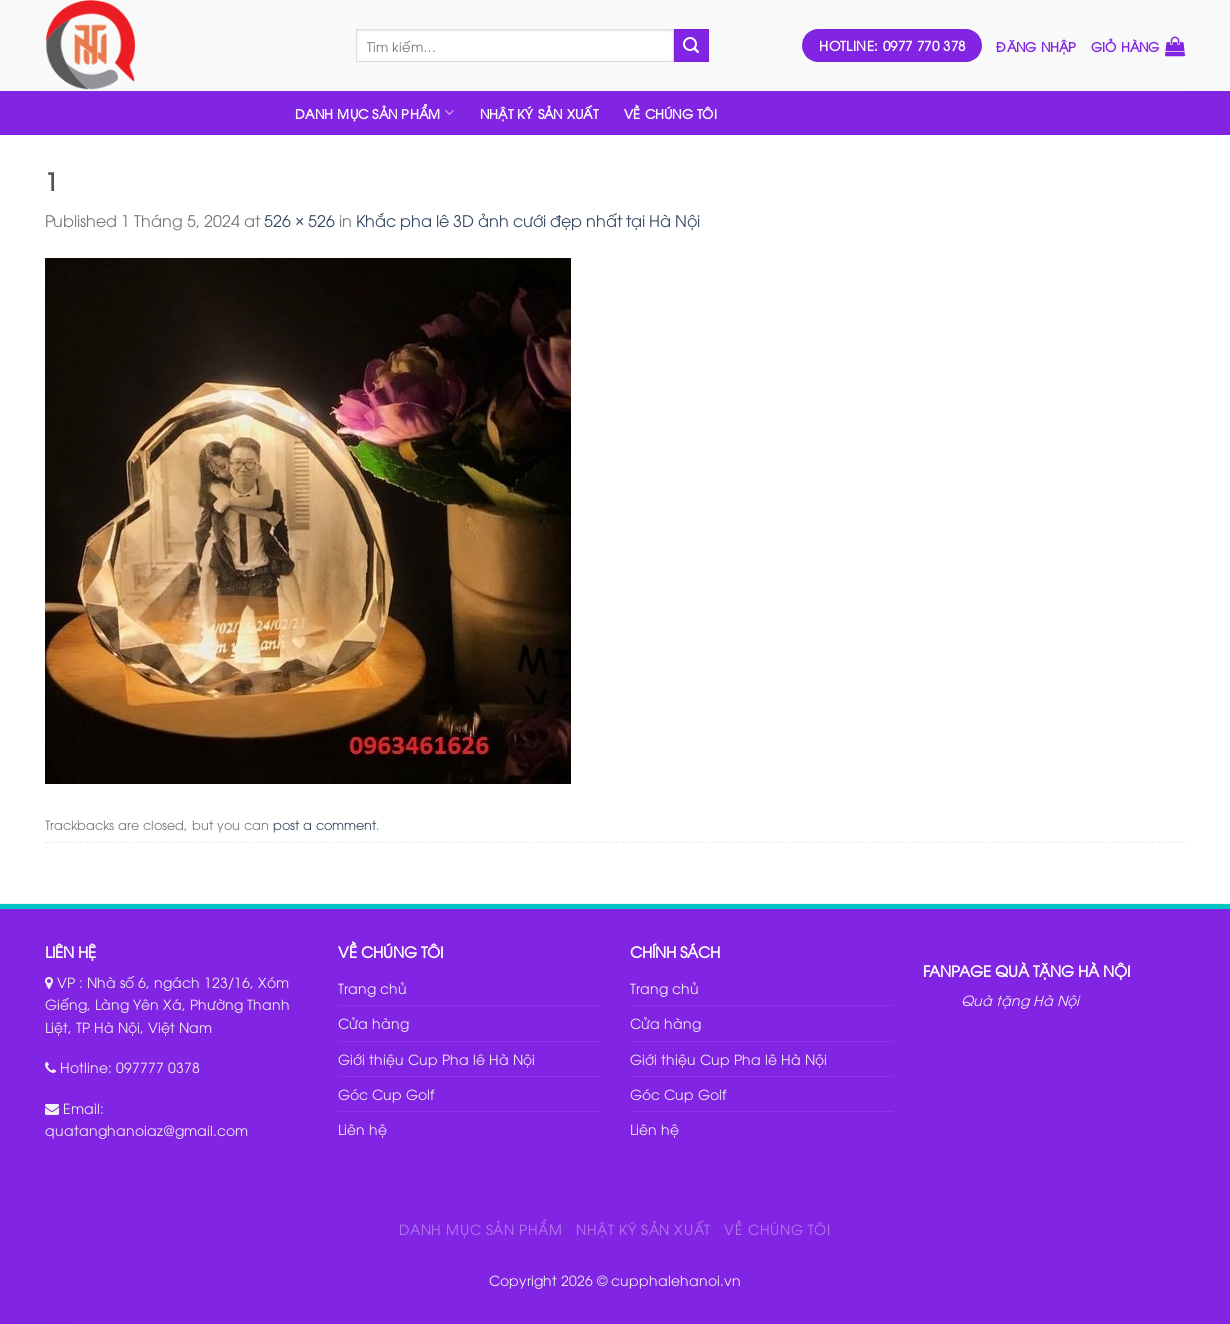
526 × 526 (299, 220)
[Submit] (691, 46)
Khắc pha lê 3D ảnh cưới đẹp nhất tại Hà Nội (528, 220)
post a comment (324, 824)
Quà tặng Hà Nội (1020, 999)
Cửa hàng (373, 1022)
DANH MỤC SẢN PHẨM (374, 112)
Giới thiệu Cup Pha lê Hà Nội (436, 1058)
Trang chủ (372, 987)
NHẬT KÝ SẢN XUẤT (539, 113)
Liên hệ (362, 1128)
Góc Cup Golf (386, 1093)
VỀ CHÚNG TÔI (670, 113)
